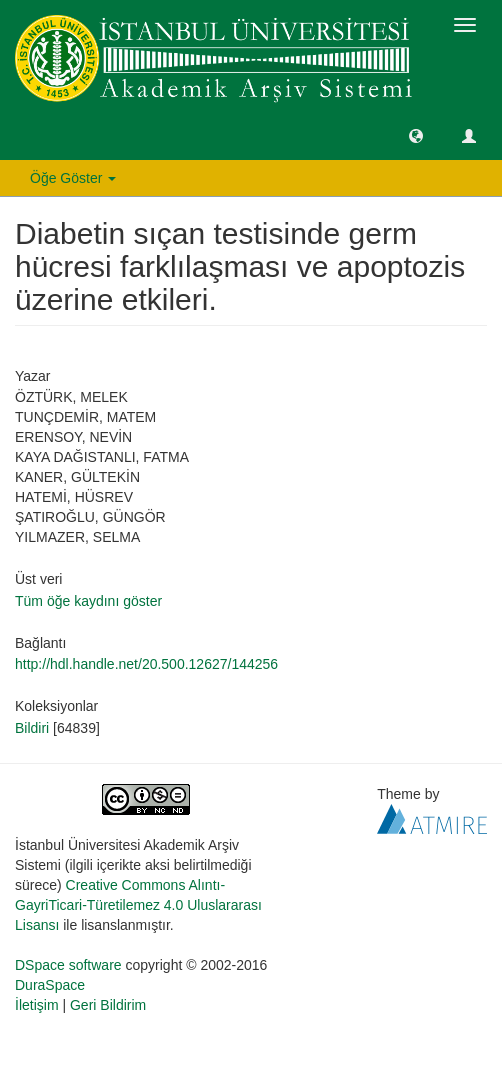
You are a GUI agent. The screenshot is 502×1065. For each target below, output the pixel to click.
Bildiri (32, 728)
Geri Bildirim (108, 1005)
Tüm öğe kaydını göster (88, 601)
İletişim (37, 1005)
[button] (416, 135)
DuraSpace (50, 985)
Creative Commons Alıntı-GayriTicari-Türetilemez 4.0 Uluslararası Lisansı (138, 905)
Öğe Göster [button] (73, 178)
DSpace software (68, 965)
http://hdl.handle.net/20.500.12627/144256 (146, 664)
